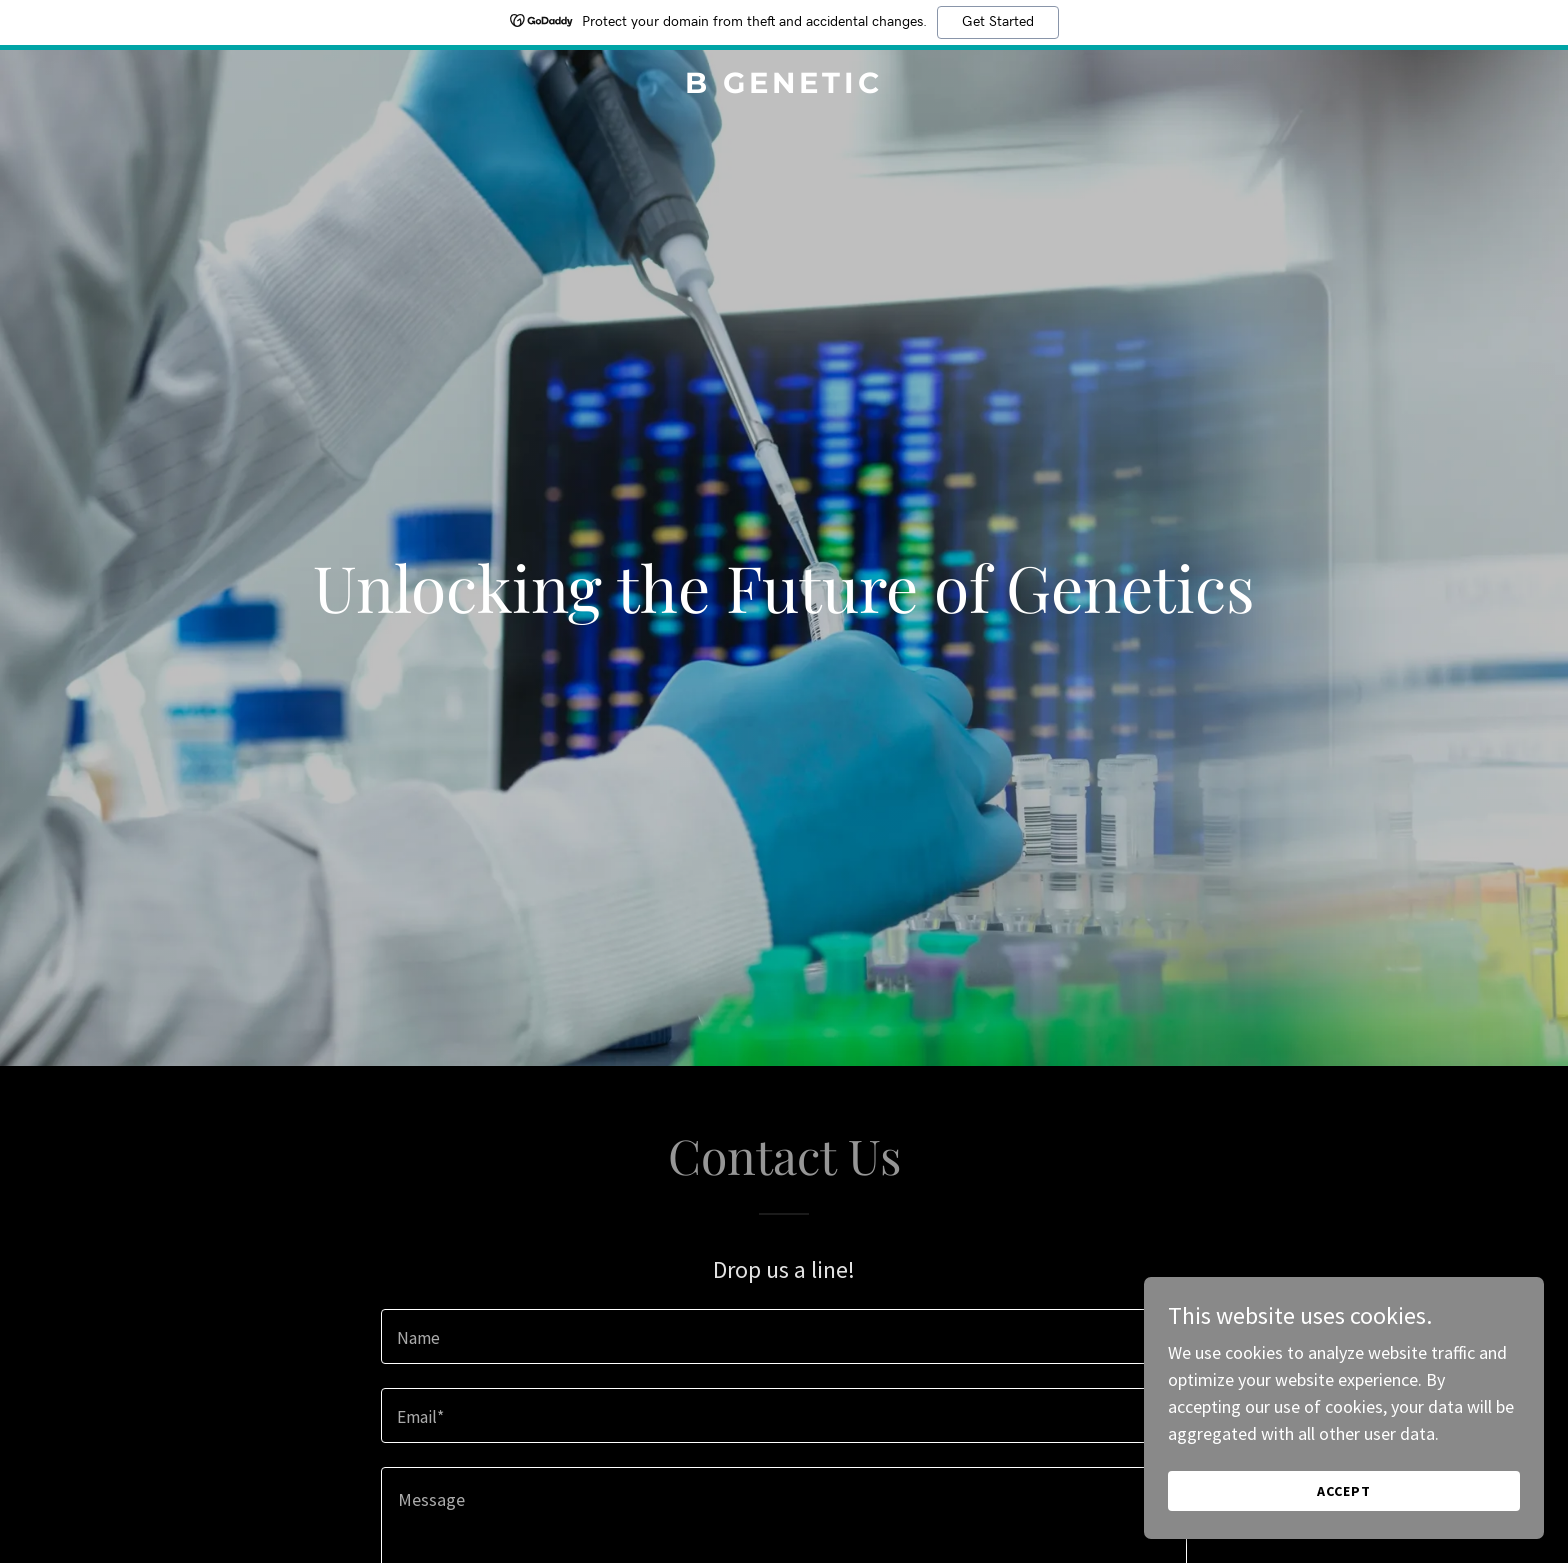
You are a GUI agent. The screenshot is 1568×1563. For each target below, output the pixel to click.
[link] (784, 86)
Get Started (998, 22)
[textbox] (783, 1336)
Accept (1344, 1491)
